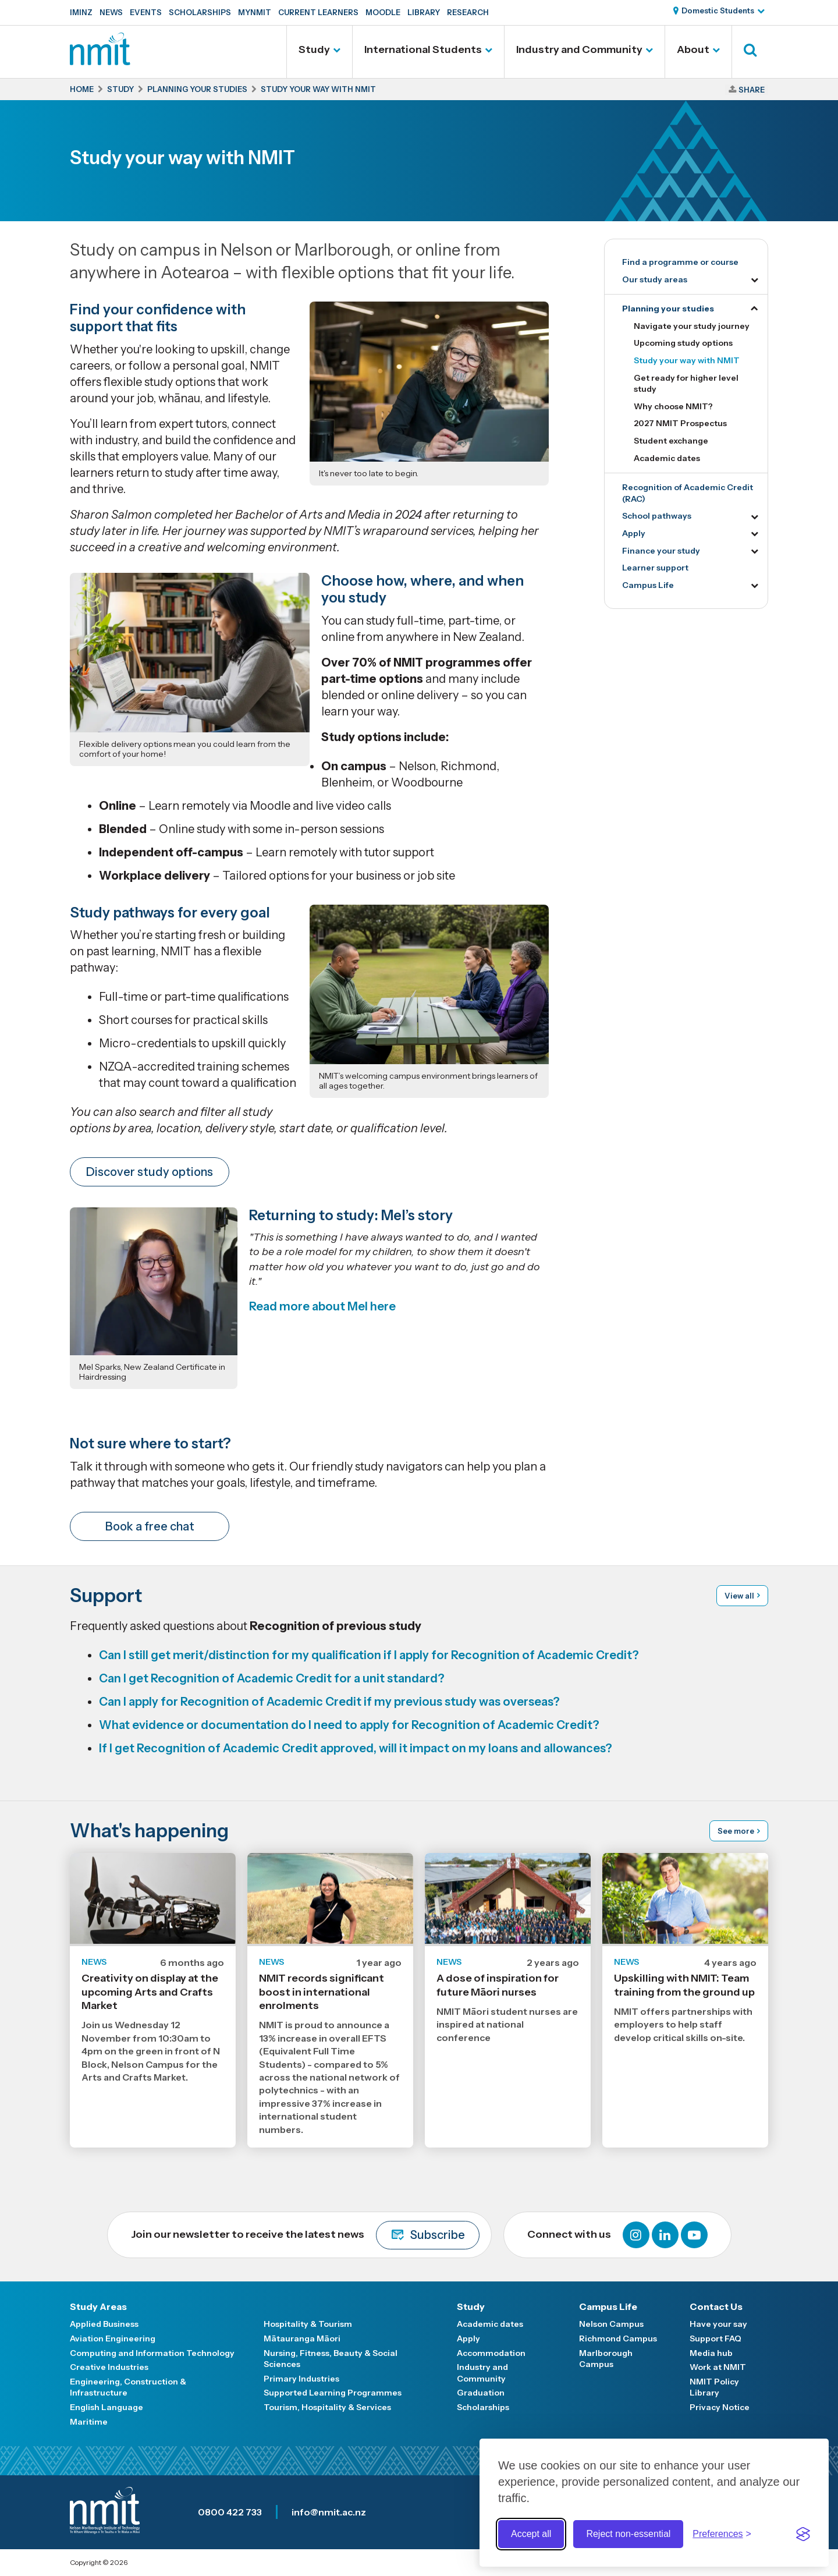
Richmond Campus (618, 2338)
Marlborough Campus (606, 2359)
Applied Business (104, 2324)
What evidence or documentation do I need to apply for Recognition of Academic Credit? (349, 1725)
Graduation (481, 2392)
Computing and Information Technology (152, 2353)
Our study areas (654, 279)
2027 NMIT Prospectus (680, 423)
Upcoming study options (683, 343)
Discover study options (149, 1172)
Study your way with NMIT (687, 360)
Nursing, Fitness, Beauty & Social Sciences (330, 2359)
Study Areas (98, 2306)
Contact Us (716, 2306)
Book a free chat (149, 1526)
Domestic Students (717, 10)
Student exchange (671, 440)
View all (739, 1595)
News (111, 12)
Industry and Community (579, 49)
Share (751, 89)
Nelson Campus (611, 2324)
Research (468, 12)
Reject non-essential (628, 2534)
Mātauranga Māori (302, 2338)
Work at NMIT (718, 2367)
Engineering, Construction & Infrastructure (128, 2387)
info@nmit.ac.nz (329, 2512)
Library (423, 12)
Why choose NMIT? (673, 406)
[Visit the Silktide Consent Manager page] (803, 2534)
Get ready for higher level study (686, 384)
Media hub (711, 2353)
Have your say (718, 2324)
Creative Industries (109, 2367)
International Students (423, 49)
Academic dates (667, 458)
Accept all (531, 2534)
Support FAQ (715, 2338)
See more (736, 1831)
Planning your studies (668, 308)
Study (314, 49)
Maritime (89, 2421)
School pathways (656, 516)
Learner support (655, 567)
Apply (633, 533)
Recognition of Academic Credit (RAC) (687, 493)
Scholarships (200, 12)
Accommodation (491, 2353)
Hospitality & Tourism (308, 2324)
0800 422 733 (230, 2512)
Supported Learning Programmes (333, 2392)
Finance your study (661, 550)
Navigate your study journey (692, 326)
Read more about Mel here (322, 1306)
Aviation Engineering (112, 2338)
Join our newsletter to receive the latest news (305, 2235)
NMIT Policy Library (714, 2387)
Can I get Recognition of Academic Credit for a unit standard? (272, 1678)
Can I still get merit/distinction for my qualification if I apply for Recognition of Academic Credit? (369, 1655)
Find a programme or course (680, 262)
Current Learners (318, 12)
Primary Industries (301, 2378)
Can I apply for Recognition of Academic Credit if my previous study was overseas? (329, 1702)
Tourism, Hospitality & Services (327, 2407)
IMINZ (81, 12)
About (693, 49)
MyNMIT (254, 12)
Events (146, 12)
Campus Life (648, 585)
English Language (106, 2407)
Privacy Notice (720, 2407)
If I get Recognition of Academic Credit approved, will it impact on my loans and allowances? (355, 1748)
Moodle (382, 12)
